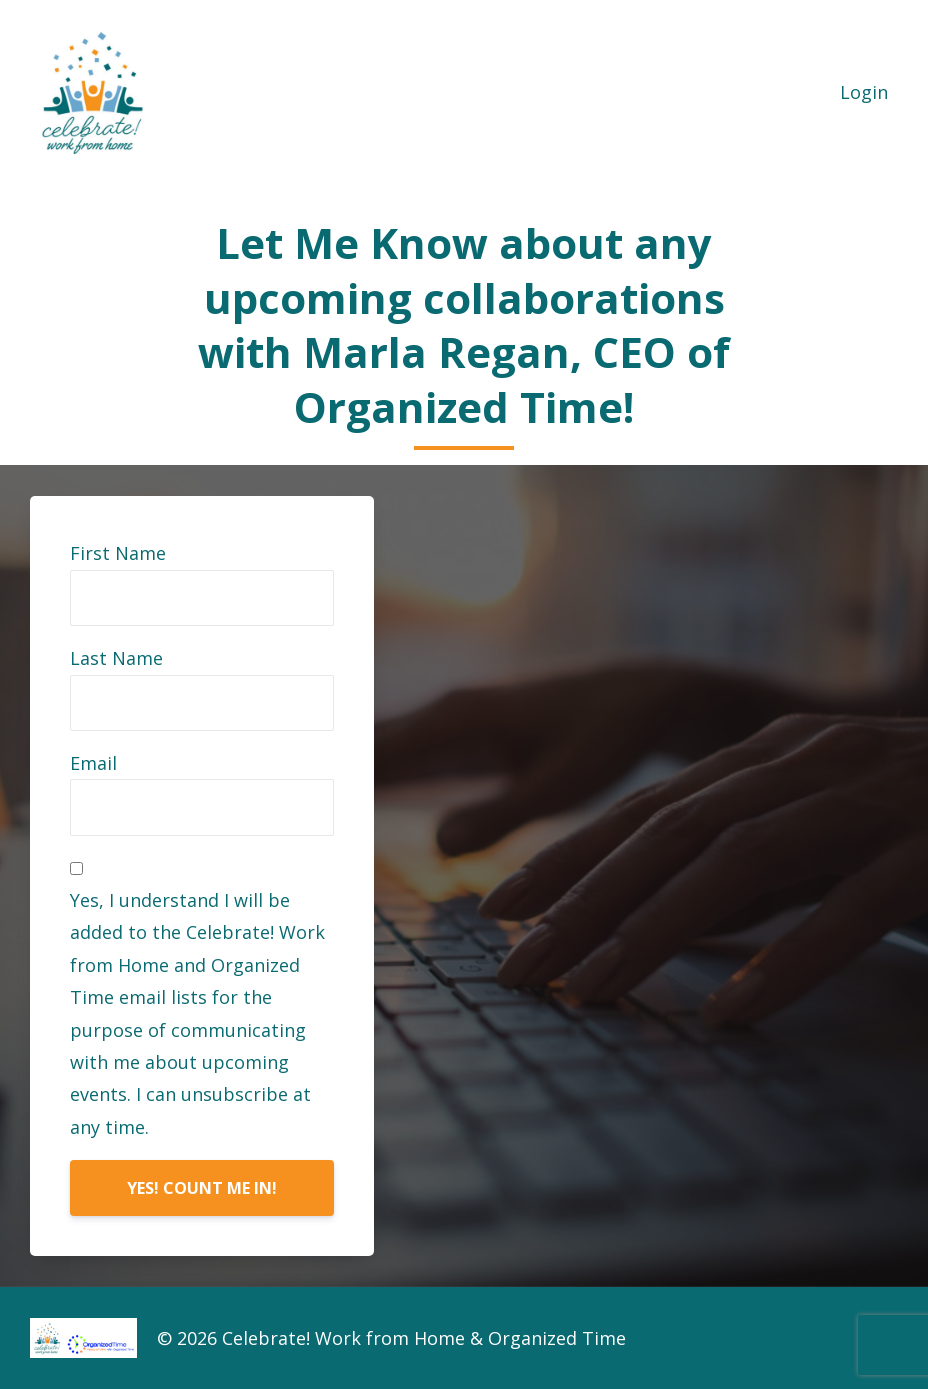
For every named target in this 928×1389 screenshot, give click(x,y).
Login (864, 92)
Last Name (116, 658)
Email (93, 763)
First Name (118, 553)
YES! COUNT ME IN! (202, 1188)
